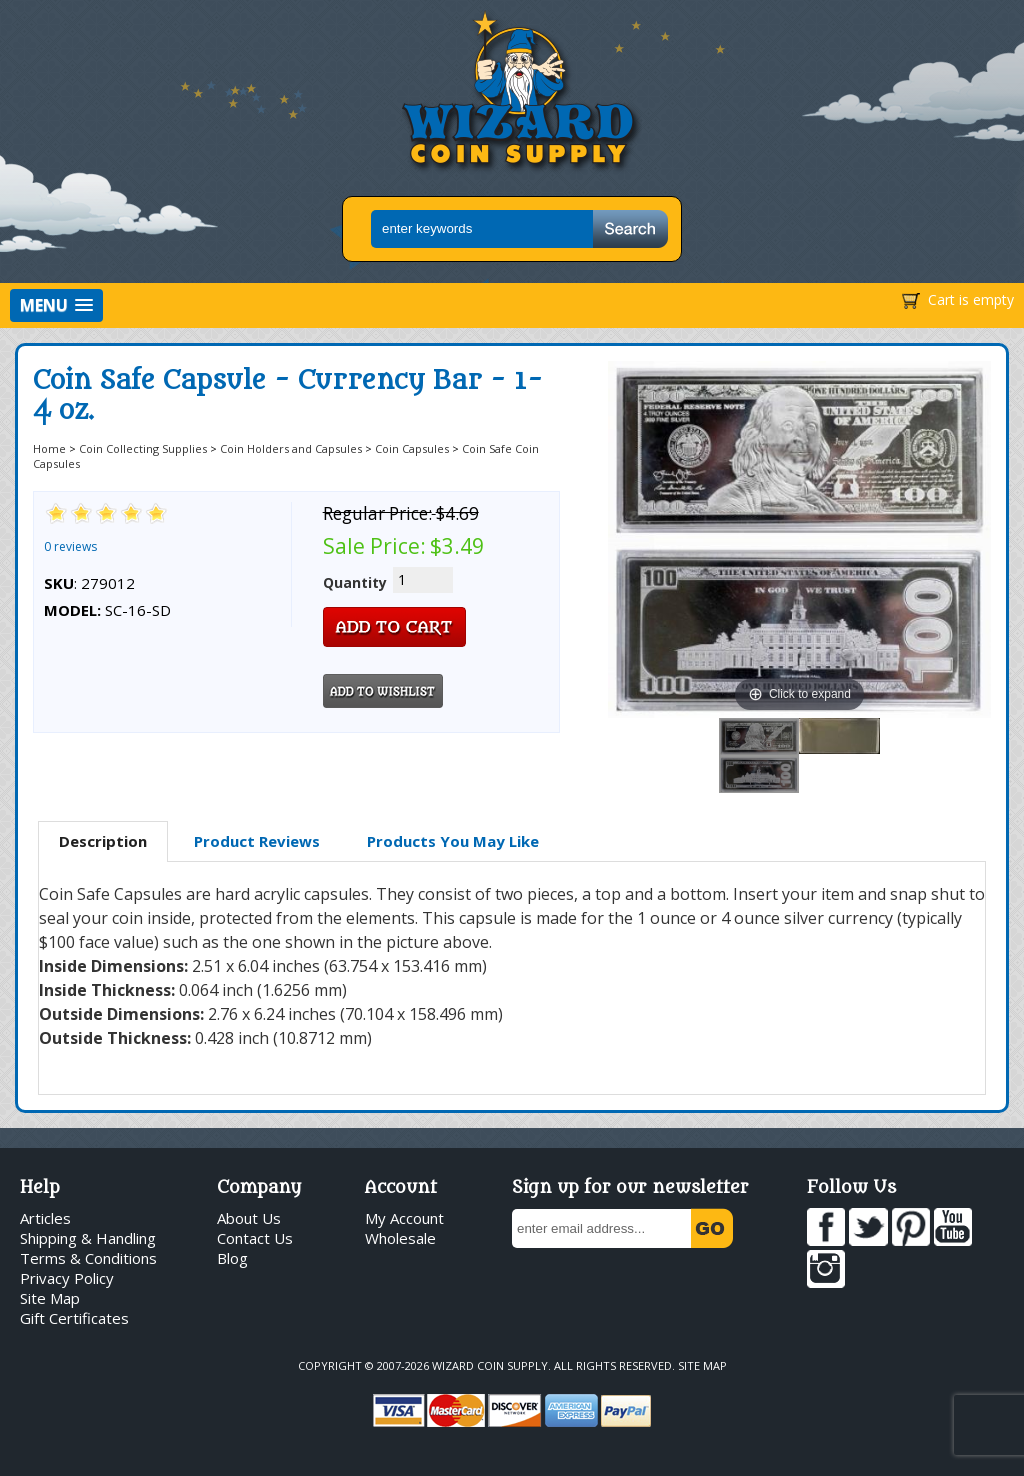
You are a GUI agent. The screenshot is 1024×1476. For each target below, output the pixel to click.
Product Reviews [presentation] (257, 841)
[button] (56, 305)
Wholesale (400, 1238)
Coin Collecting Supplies (143, 448)
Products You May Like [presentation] (453, 841)
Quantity (355, 582)
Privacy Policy (67, 1278)
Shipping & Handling (88, 1238)
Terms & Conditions (88, 1258)
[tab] (103, 842)
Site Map (50, 1298)
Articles (45, 1218)
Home (49, 448)
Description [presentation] (103, 841)
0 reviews (70, 546)
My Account (404, 1218)
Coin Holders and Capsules (291, 448)
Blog (232, 1258)
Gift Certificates (74, 1318)
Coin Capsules (412, 448)
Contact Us (255, 1238)
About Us (249, 1218)
